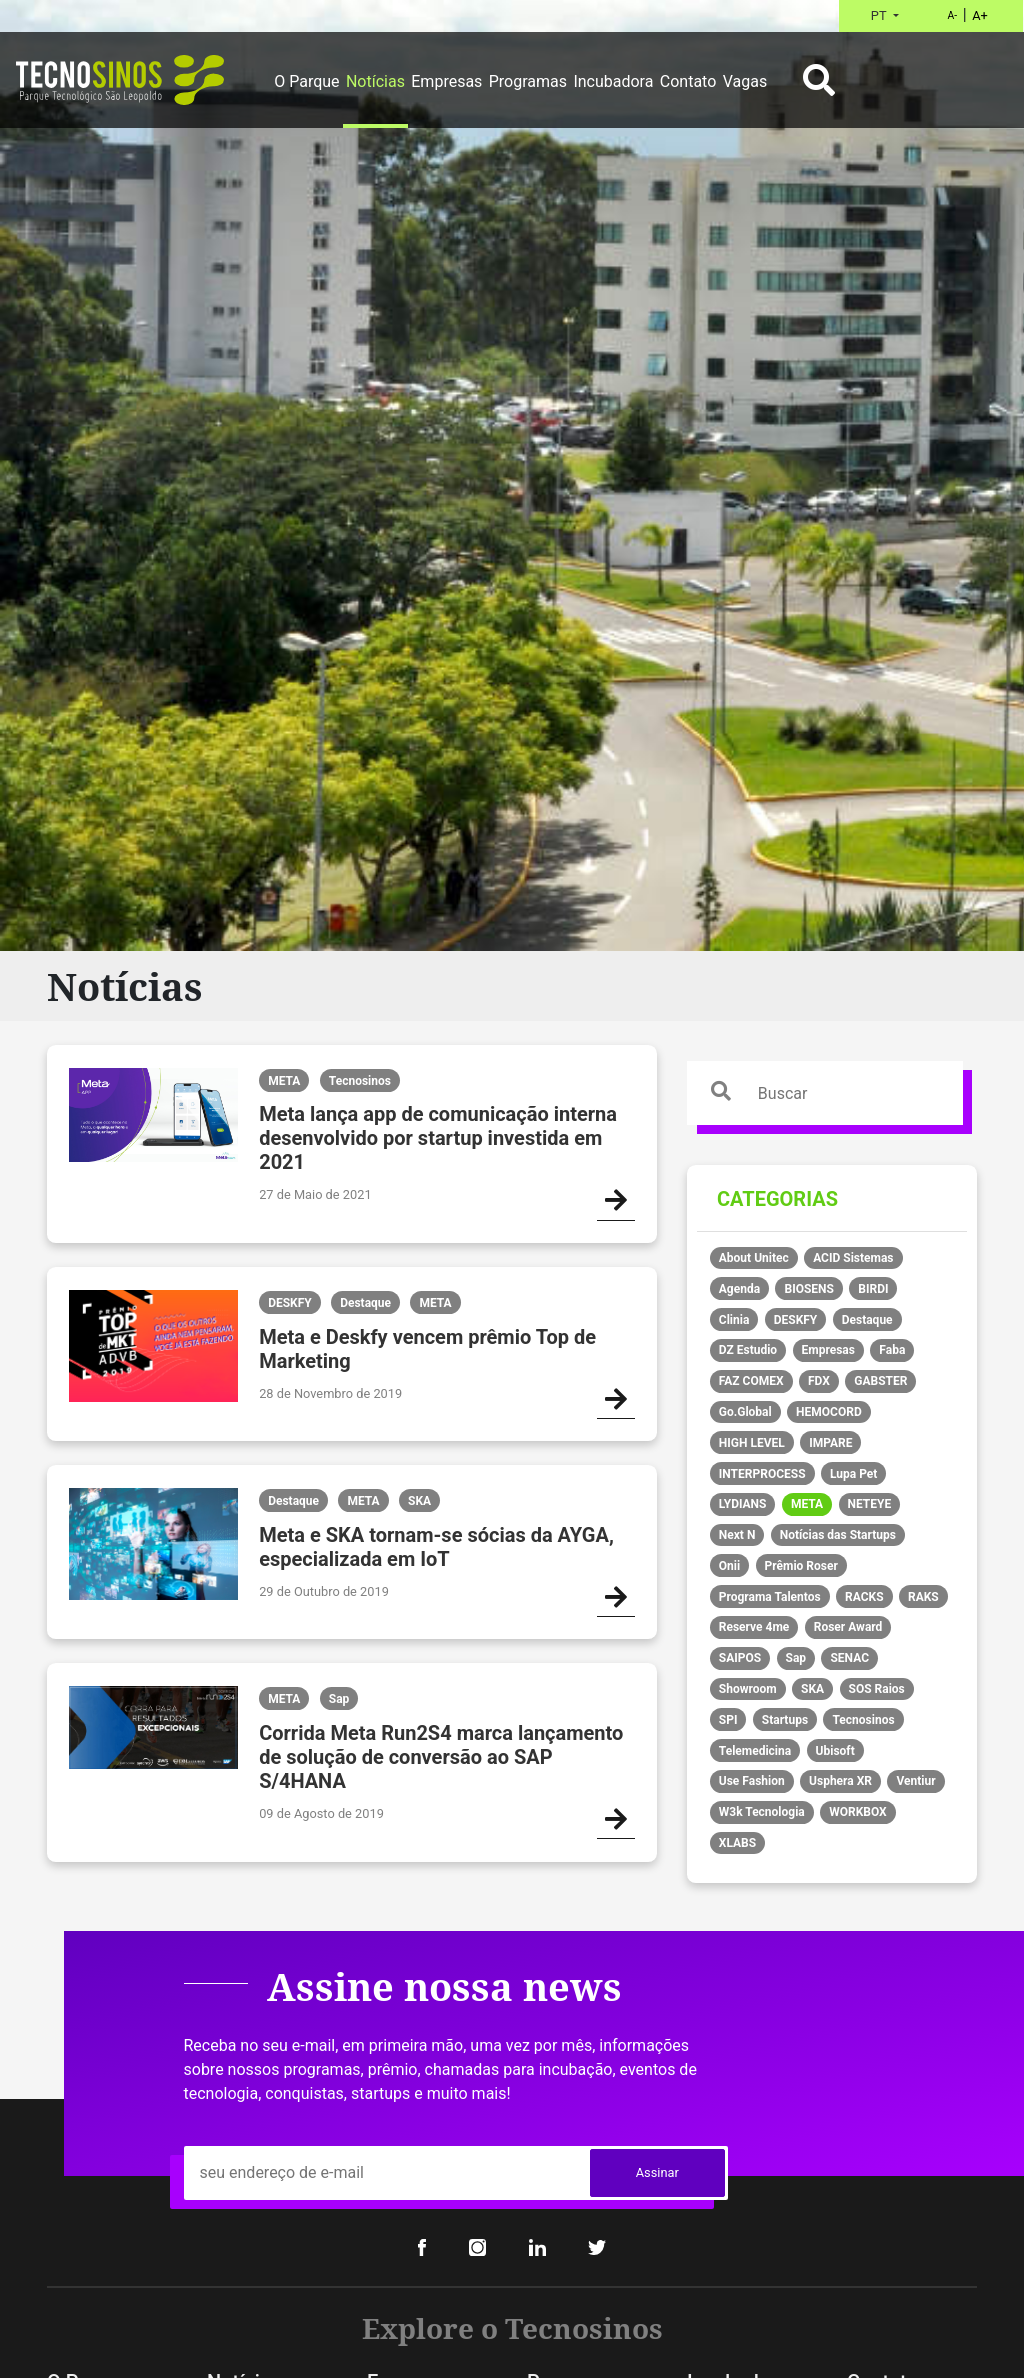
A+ (980, 15)
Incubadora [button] (613, 81)
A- (952, 15)
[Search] (859, 1093)
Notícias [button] (375, 81)
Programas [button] (528, 81)
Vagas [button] (745, 81)
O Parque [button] (306, 81)
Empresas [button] (446, 81)
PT (880, 15)
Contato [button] (688, 81)
